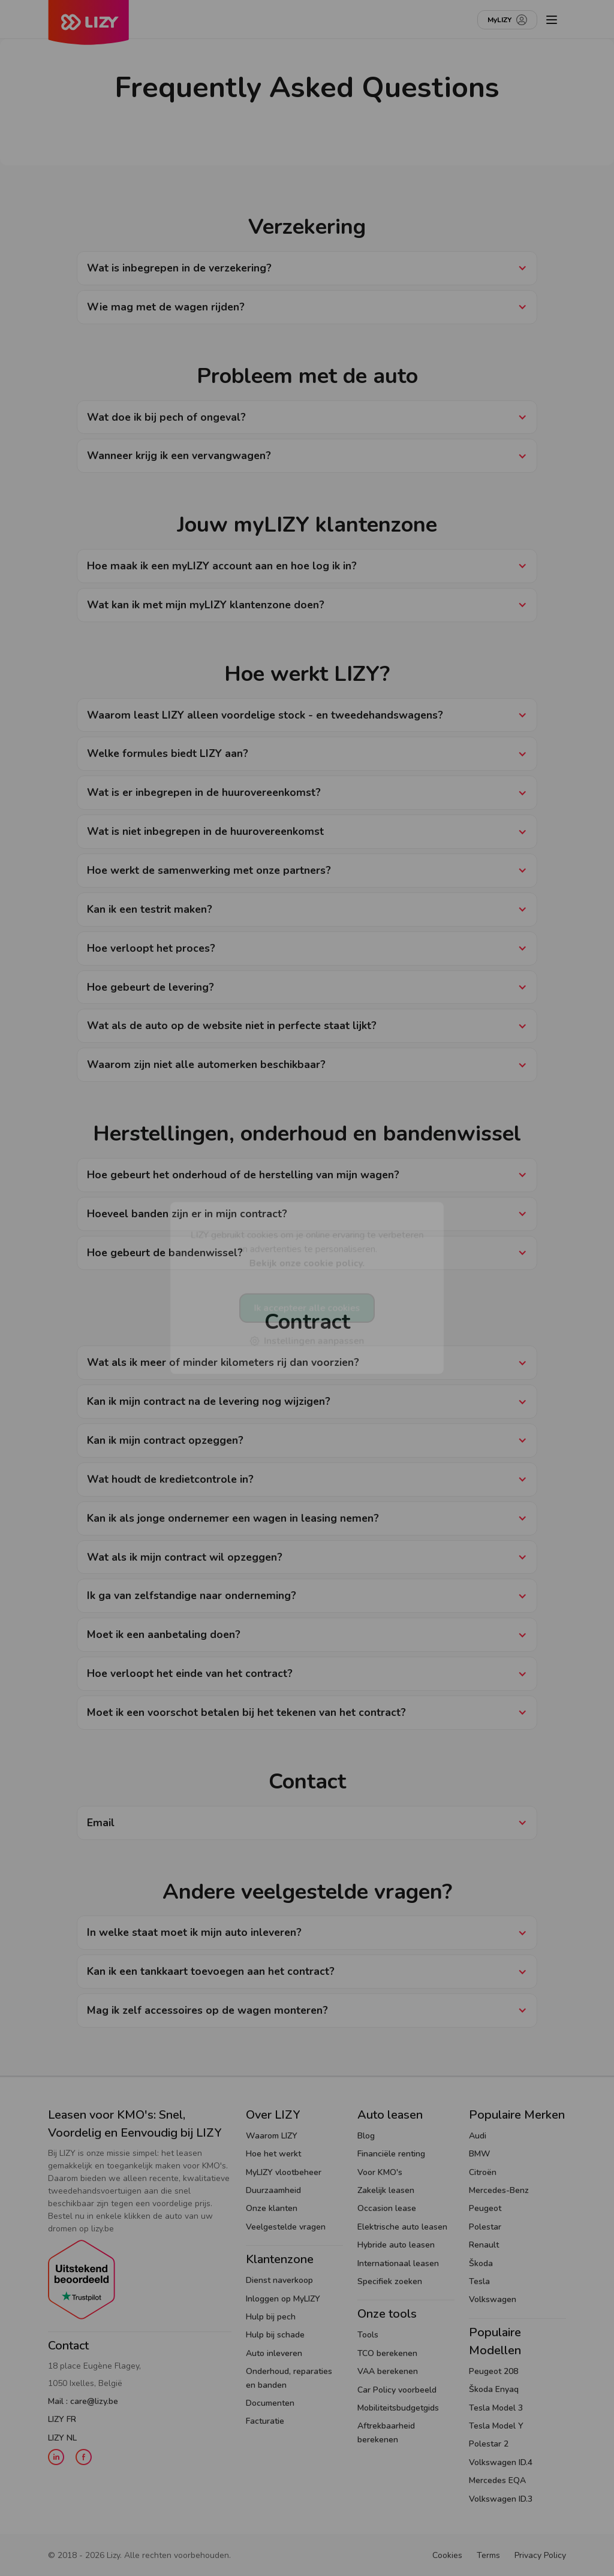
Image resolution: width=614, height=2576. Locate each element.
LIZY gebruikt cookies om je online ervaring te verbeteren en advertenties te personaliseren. (307, 1248)
